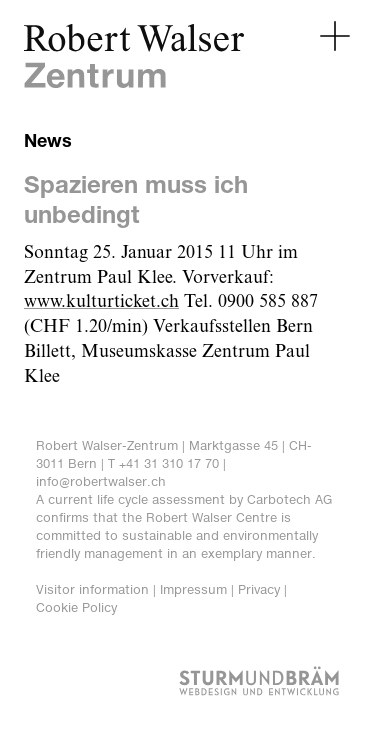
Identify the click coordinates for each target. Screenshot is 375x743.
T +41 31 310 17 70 (163, 463)
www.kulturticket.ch (101, 302)
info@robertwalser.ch (101, 481)
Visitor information (92, 589)
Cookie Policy (76, 607)
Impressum (193, 589)
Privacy (259, 589)
